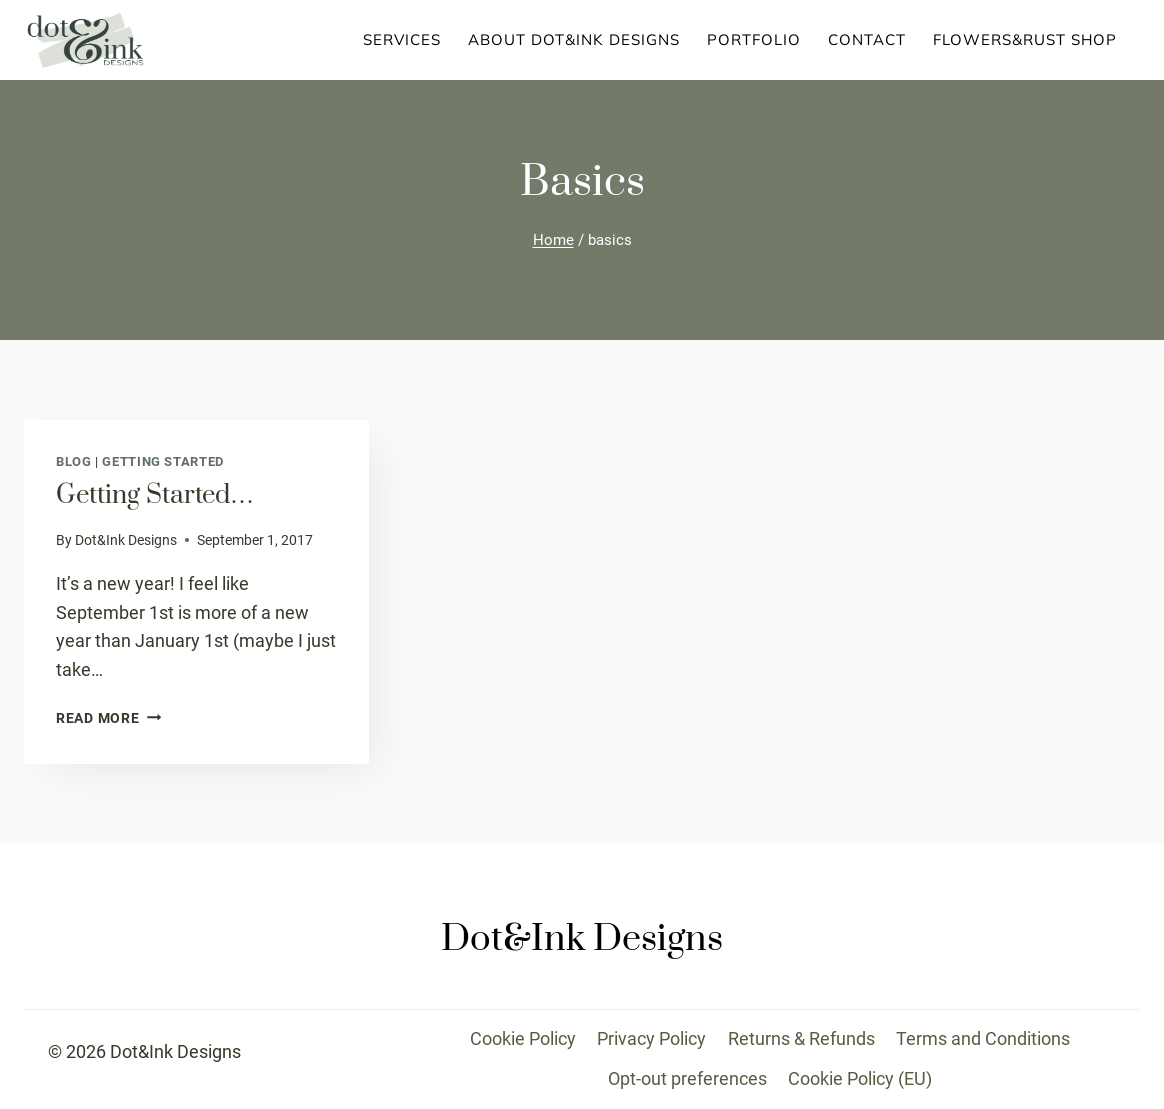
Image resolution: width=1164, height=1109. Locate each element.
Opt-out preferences (687, 1078)
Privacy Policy (651, 1038)
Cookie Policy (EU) (860, 1078)
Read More (108, 718)
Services (402, 39)
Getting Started (162, 461)
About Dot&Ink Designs (574, 39)
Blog (74, 461)
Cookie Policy (523, 1038)
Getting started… (155, 495)
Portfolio (754, 39)
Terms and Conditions (983, 1038)
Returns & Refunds (801, 1038)
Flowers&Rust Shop (1025, 39)
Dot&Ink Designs (126, 540)
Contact (867, 39)
